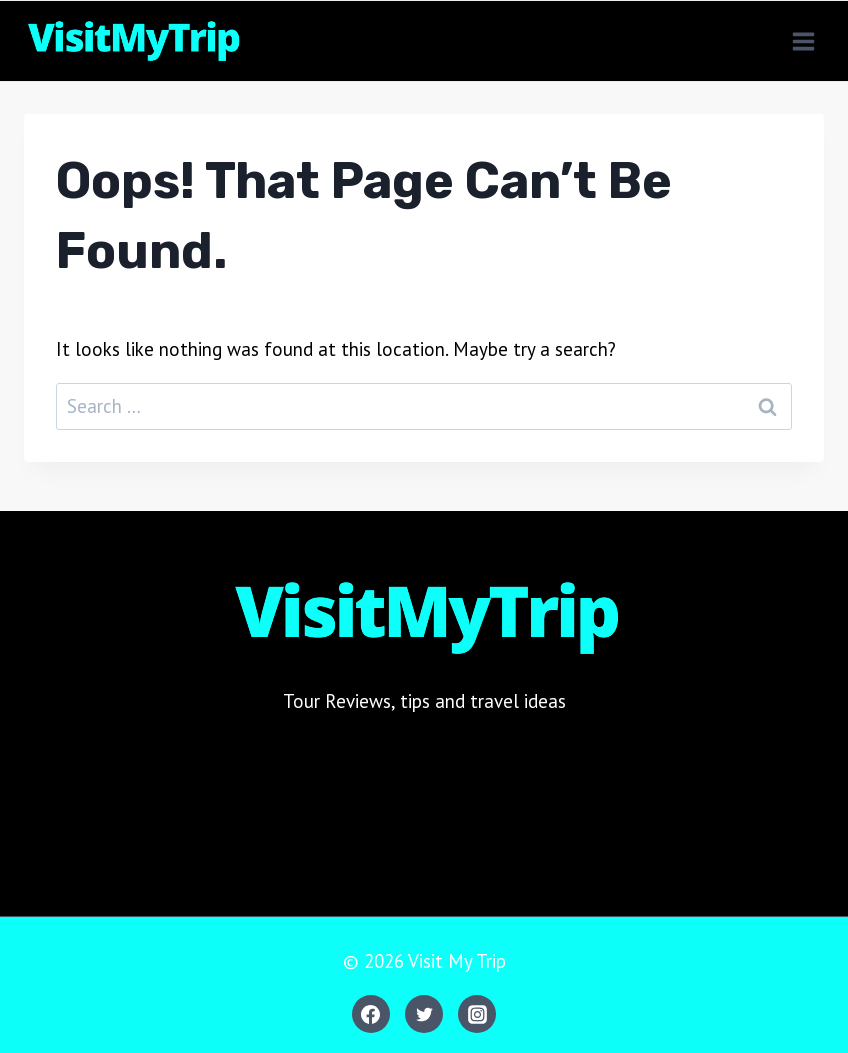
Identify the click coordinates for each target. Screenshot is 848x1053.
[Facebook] (371, 1014)
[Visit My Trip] (132, 41)
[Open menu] (803, 41)
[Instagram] (477, 1014)
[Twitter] (424, 1014)
